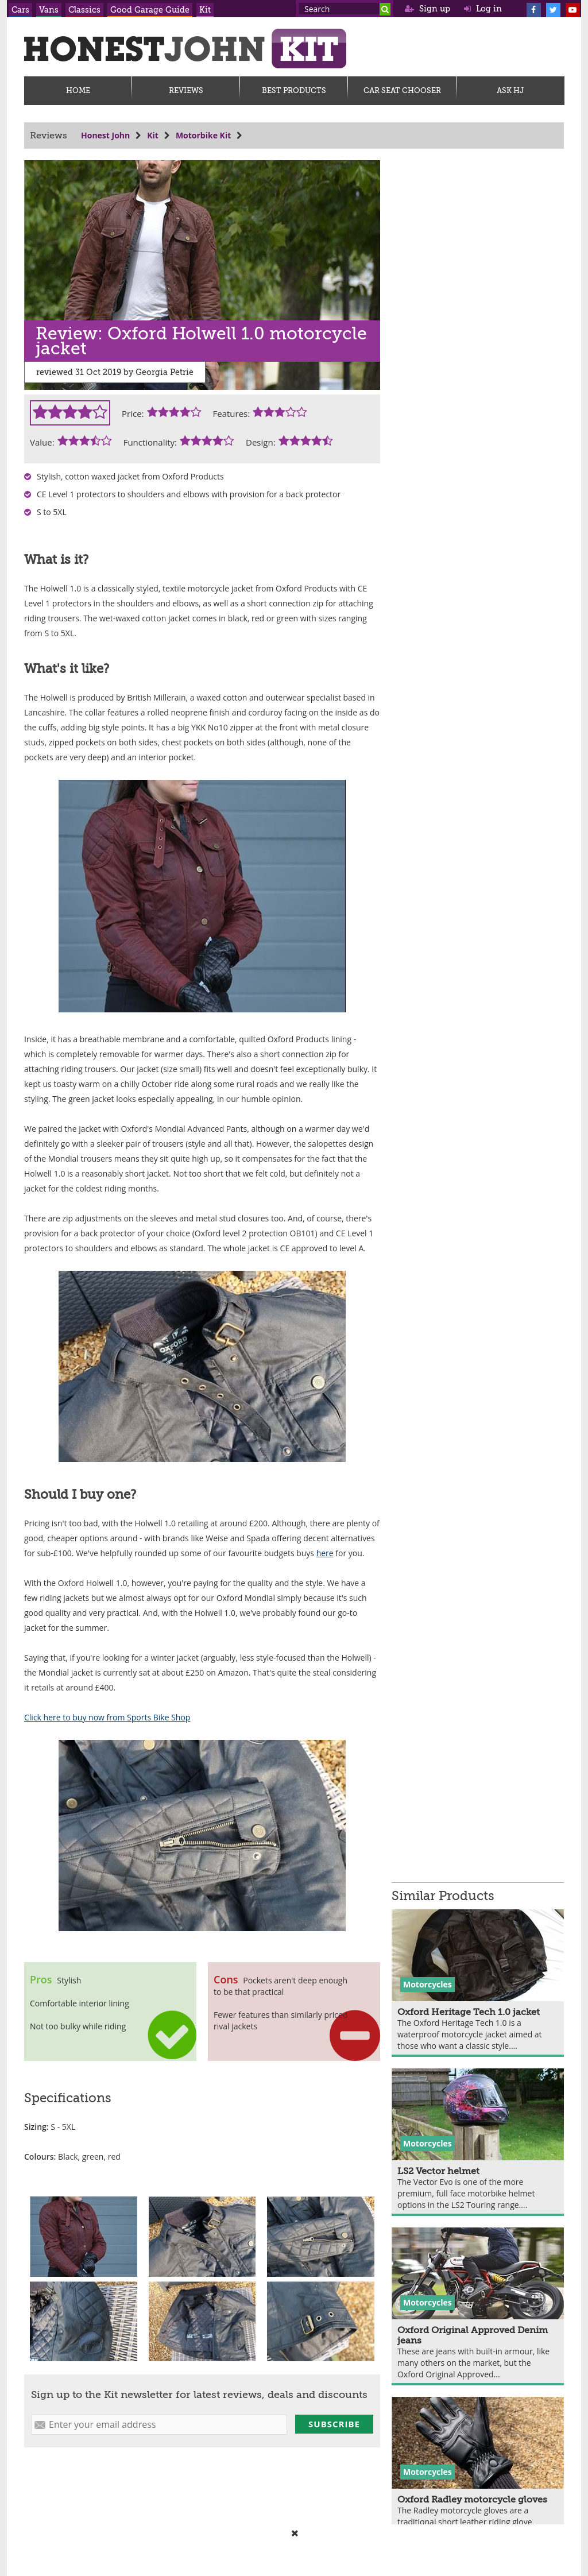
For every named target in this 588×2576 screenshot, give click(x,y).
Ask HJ (510, 90)
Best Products (294, 90)
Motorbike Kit (203, 135)
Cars (20, 9)
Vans (49, 9)
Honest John (105, 135)
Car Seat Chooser (402, 90)
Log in (483, 8)
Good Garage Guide (149, 9)
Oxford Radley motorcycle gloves (472, 2499)
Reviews (186, 90)
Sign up (427, 8)
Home (78, 90)
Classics (84, 9)
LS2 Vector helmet (438, 2171)
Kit (205, 9)
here (325, 1553)
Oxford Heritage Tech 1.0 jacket (468, 2012)
